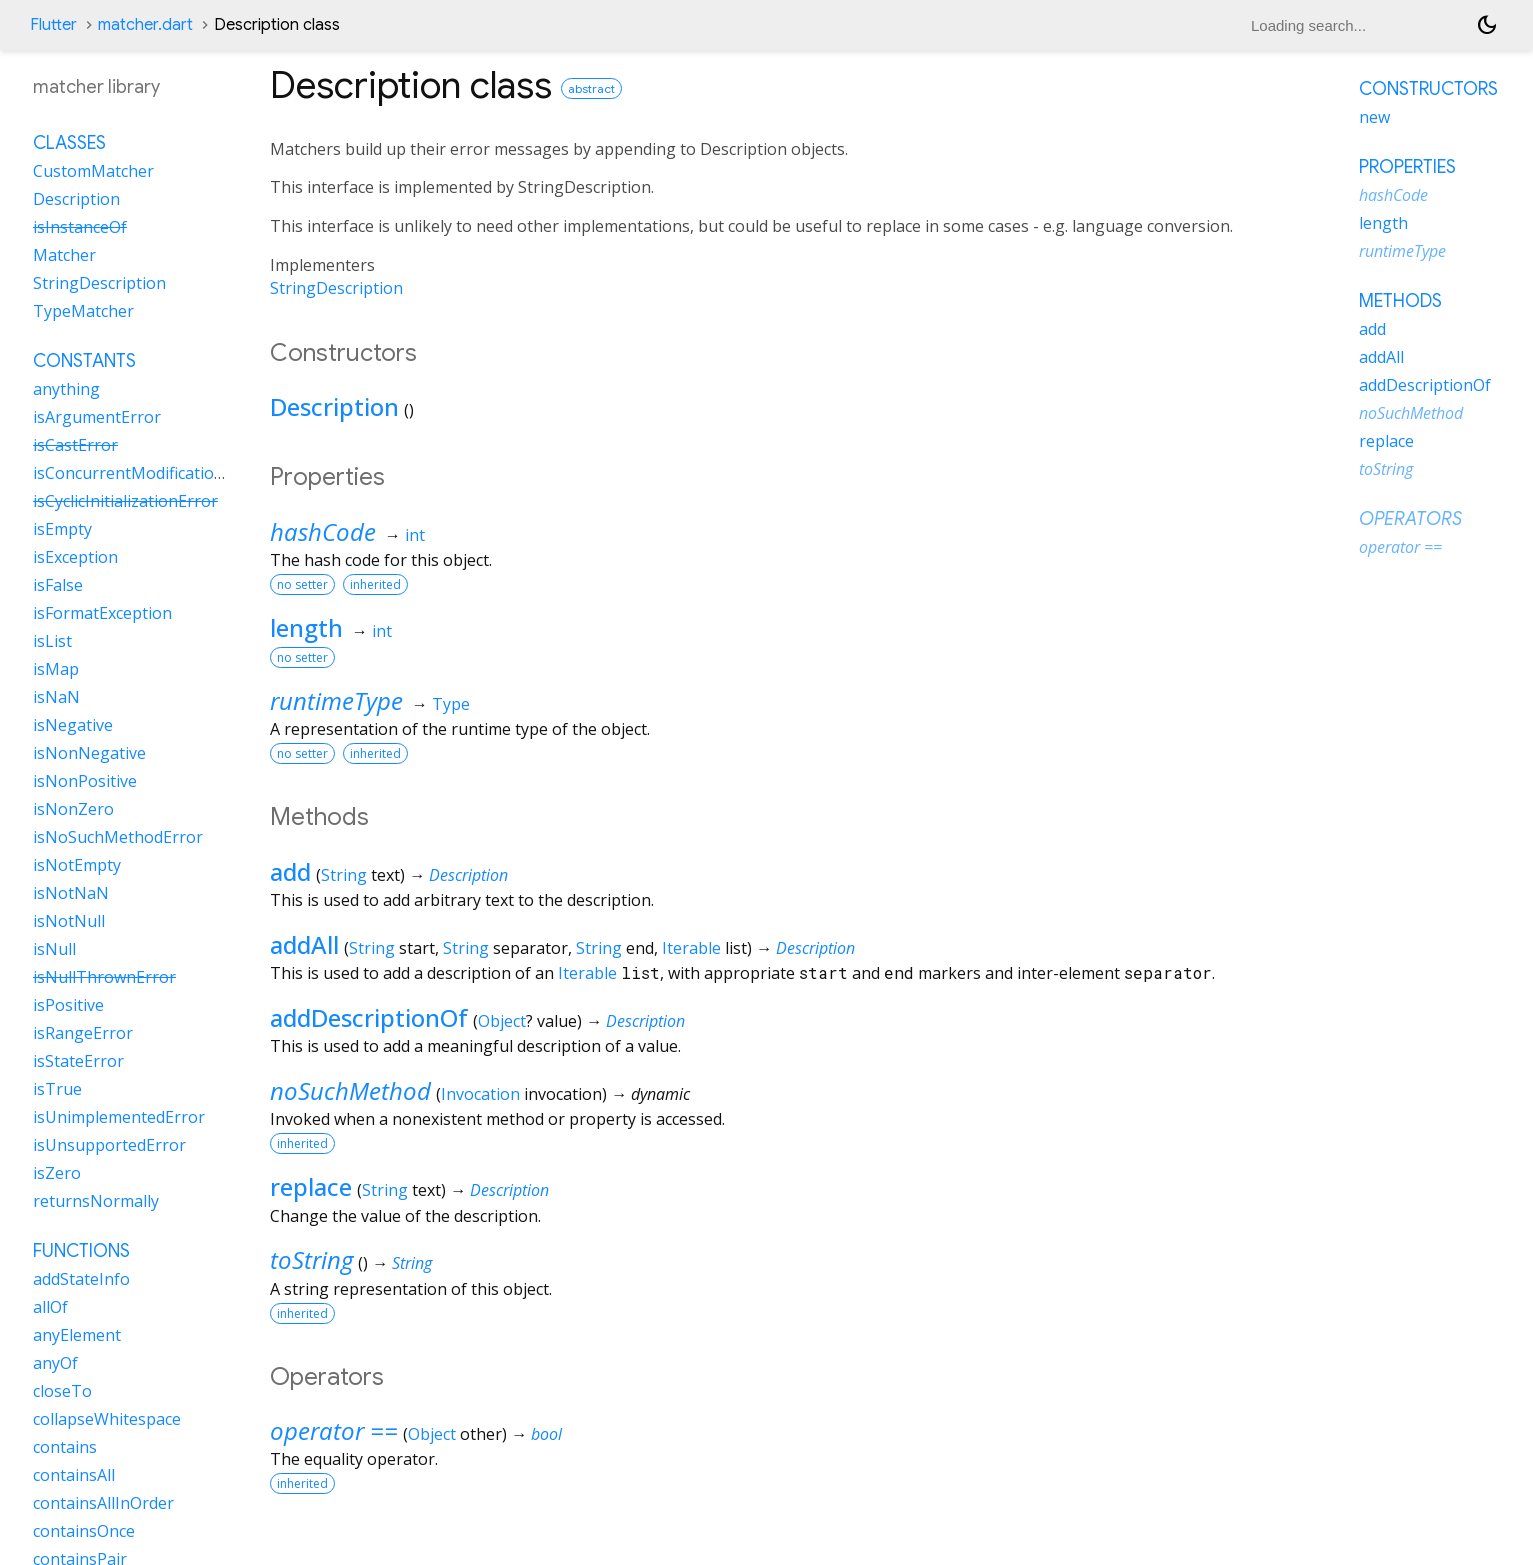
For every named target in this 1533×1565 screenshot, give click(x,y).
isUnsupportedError (109, 1145)
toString (311, 1259)
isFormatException (102, 613)
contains (65, 1447)
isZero (57, 1173)
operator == (334, 1430)
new (1374, 117)
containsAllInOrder (103, 1503)
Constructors (1428, 89)
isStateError (78, 1061)
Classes (69, 143)
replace (311, 1186)
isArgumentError (97, 417)
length (306, 627)
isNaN (56, 697)
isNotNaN (71, 893)
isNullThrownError (104, 977)
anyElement (77, 1335)
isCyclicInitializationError (125, 501)
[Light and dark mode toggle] (1487, 25)
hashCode (323, 531)
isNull (54, 949)
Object (502, 1021)
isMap (56, 669)
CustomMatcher (93, 171)
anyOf (55, 1363)
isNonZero (73, 809)
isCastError (75, 445)
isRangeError (83, 1033)
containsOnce (84, 1531)
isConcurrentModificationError (148, 473)
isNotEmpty (77, 865)
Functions (81, 1251)
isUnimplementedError (119, 1117)
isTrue (57, 1089)
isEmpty (62, 529)
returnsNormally (96, 1201)
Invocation (480, 1094)
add (290, 871)
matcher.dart (145, 25)
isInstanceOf (80, 227)
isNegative (73, 725)
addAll (304, 944)
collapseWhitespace (107, 1419)
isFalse (58, 585)
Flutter (53, 25)
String (344, 875)
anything (66, 389)
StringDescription (336, 288)
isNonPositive (85, 781)
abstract (591, 88)
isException (75, 557)
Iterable (691, 948)
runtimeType (336, 700)
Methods (1400, 301)
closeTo (62, 1391)
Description (334, 406)
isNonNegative (89, 753)
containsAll (74, 1475)
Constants (84, 361)
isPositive (68, 1005)
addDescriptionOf (369, 1017)
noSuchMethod (350, 1090)
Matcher (64, 255)
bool (546, 1434)
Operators (1410, 519)
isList (52, 641)
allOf (50, 1307)
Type (451, 704)
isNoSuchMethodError (118, 837)
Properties (1407, 167)
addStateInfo (81, 1279)
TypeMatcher (83, 311)
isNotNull (69, 921)
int (415, 535)
